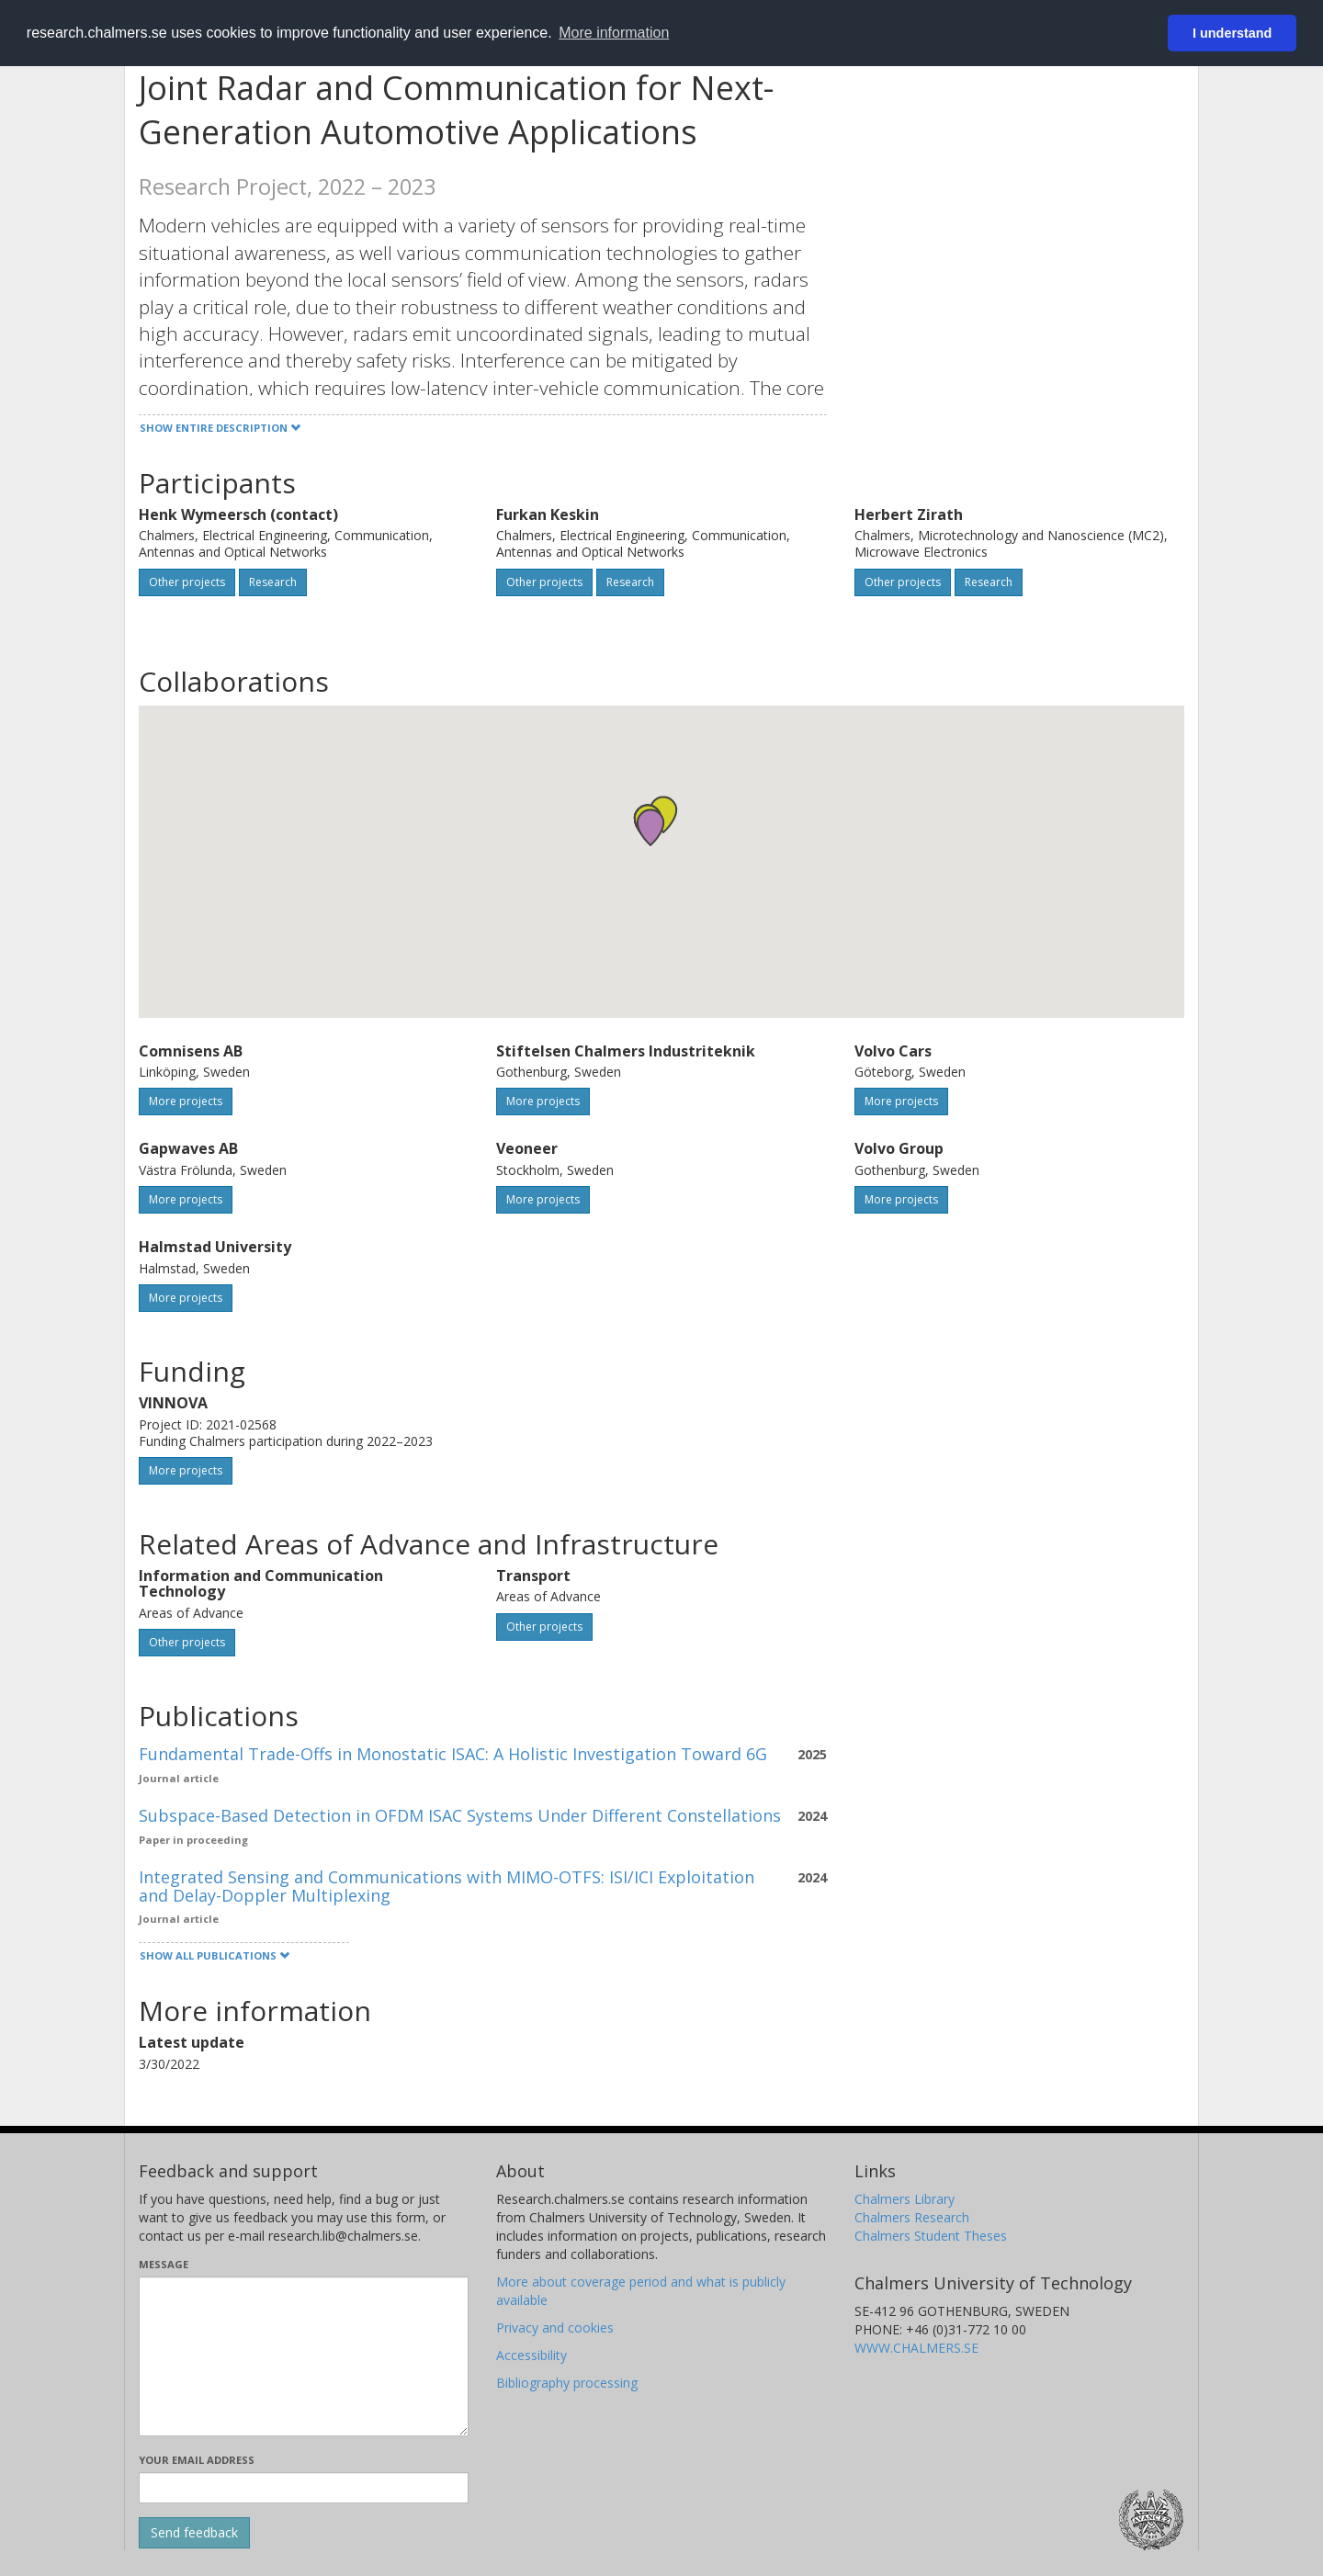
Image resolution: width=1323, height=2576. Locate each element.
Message (163, 2264)
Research (273, 582)
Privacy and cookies (555, 2327)
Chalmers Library (904, 2199)
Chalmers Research (911, 2217)
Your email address (196, 2460)
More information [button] (614, 32)
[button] (650, 827)
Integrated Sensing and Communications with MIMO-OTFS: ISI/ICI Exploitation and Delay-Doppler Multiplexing (446, 1886)
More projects (185, 1101)
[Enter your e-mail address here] (304, 2487)
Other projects (187, 582)
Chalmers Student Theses (930, 2235)
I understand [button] (1232, 33)
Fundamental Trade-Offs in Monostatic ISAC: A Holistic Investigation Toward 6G (453, 1754)
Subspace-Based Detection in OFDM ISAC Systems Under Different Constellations (460, 1815)
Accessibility (531, 2355)
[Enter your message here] (304, 2356)
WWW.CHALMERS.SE (916, 2347)
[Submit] (194, 2532)
